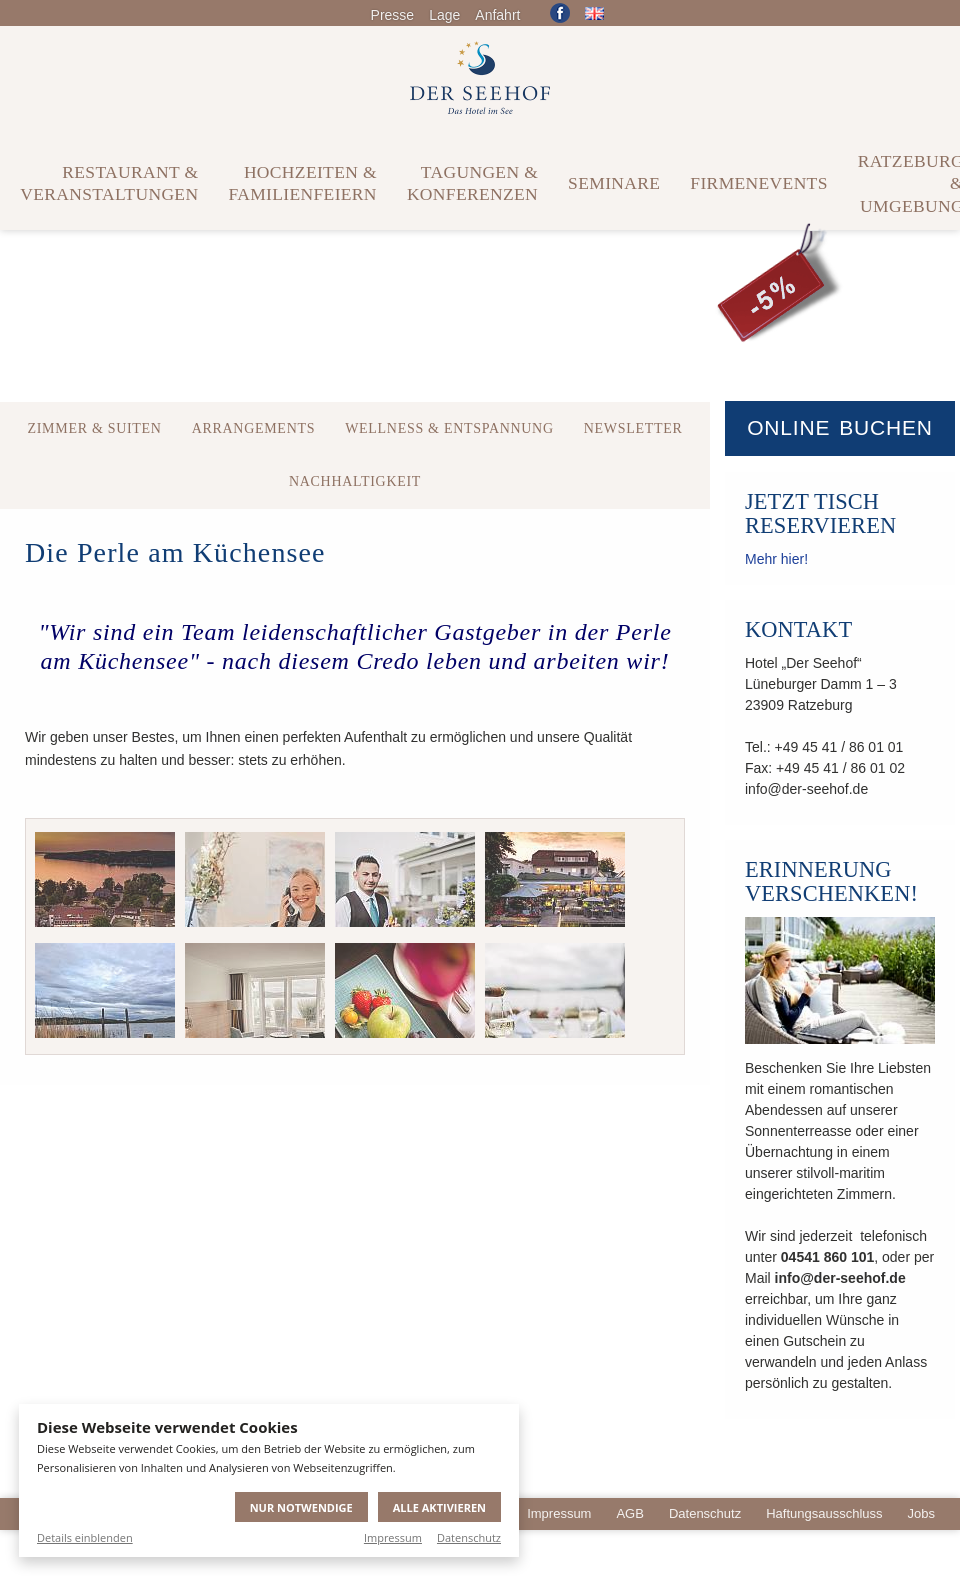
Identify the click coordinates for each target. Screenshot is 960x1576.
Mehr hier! (776, 559)
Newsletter (633, 428)
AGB (629, 1513)
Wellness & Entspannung (449, 428)
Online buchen (840, 427)
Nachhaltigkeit (355, 481)
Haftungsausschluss (824, 1513)
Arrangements (254, 428)
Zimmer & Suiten (94, 428)
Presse (393, 15)
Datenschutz (469, 1537)
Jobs (921, 1513)
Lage (444, 15)
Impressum (393, 1537)
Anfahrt (497, 15)
